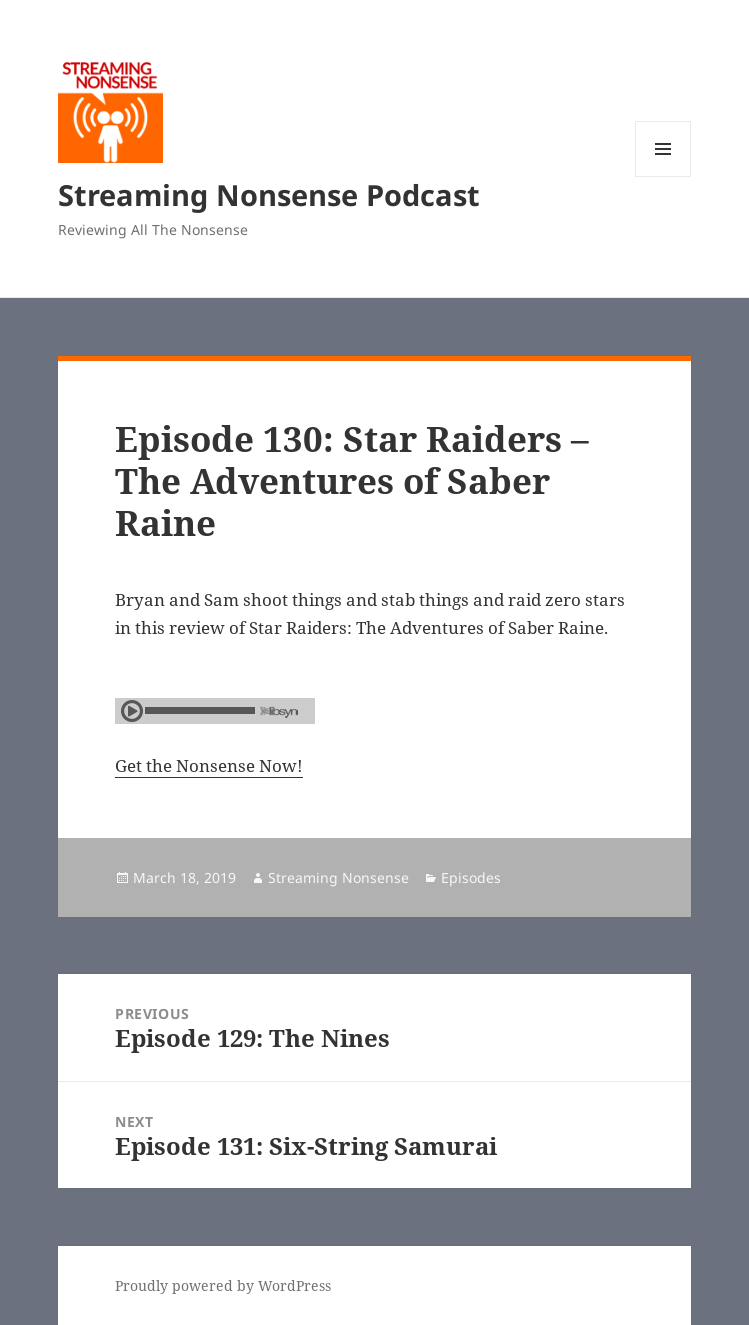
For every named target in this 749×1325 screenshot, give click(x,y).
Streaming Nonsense (338, 877)
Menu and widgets (663, 176)
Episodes (471, 877)
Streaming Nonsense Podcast (269, 194)
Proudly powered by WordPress (223, 1285)
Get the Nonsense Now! (209, 765)
